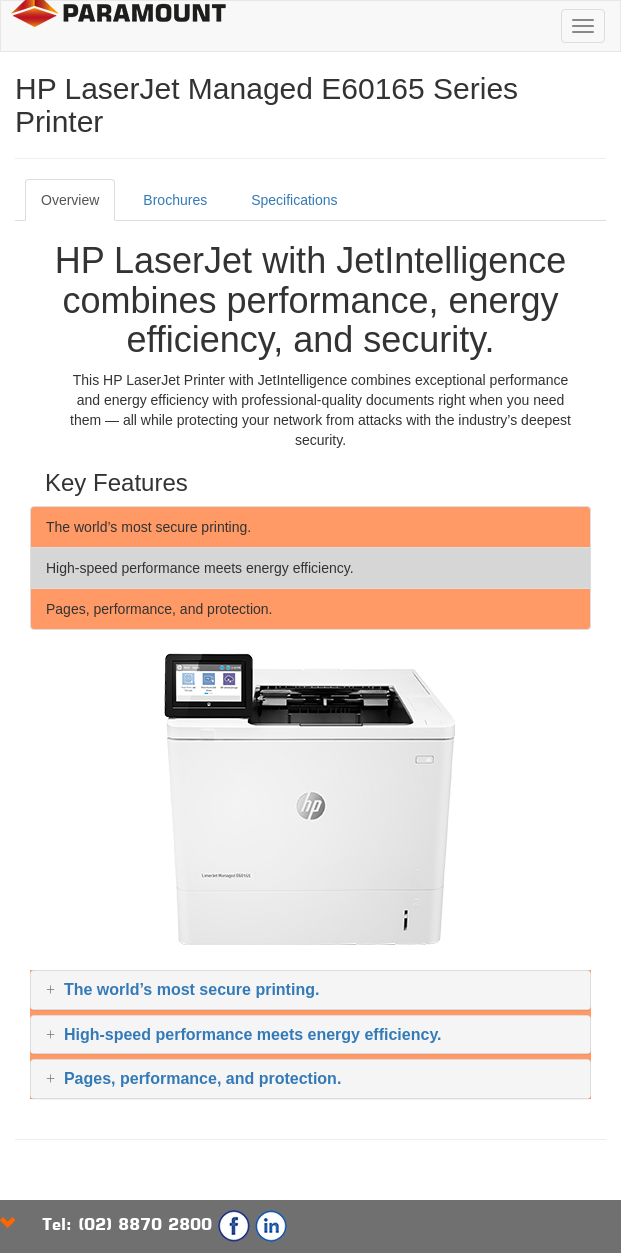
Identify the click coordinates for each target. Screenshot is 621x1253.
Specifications (294, 200)
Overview (70, 200)
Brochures (175, 200)
